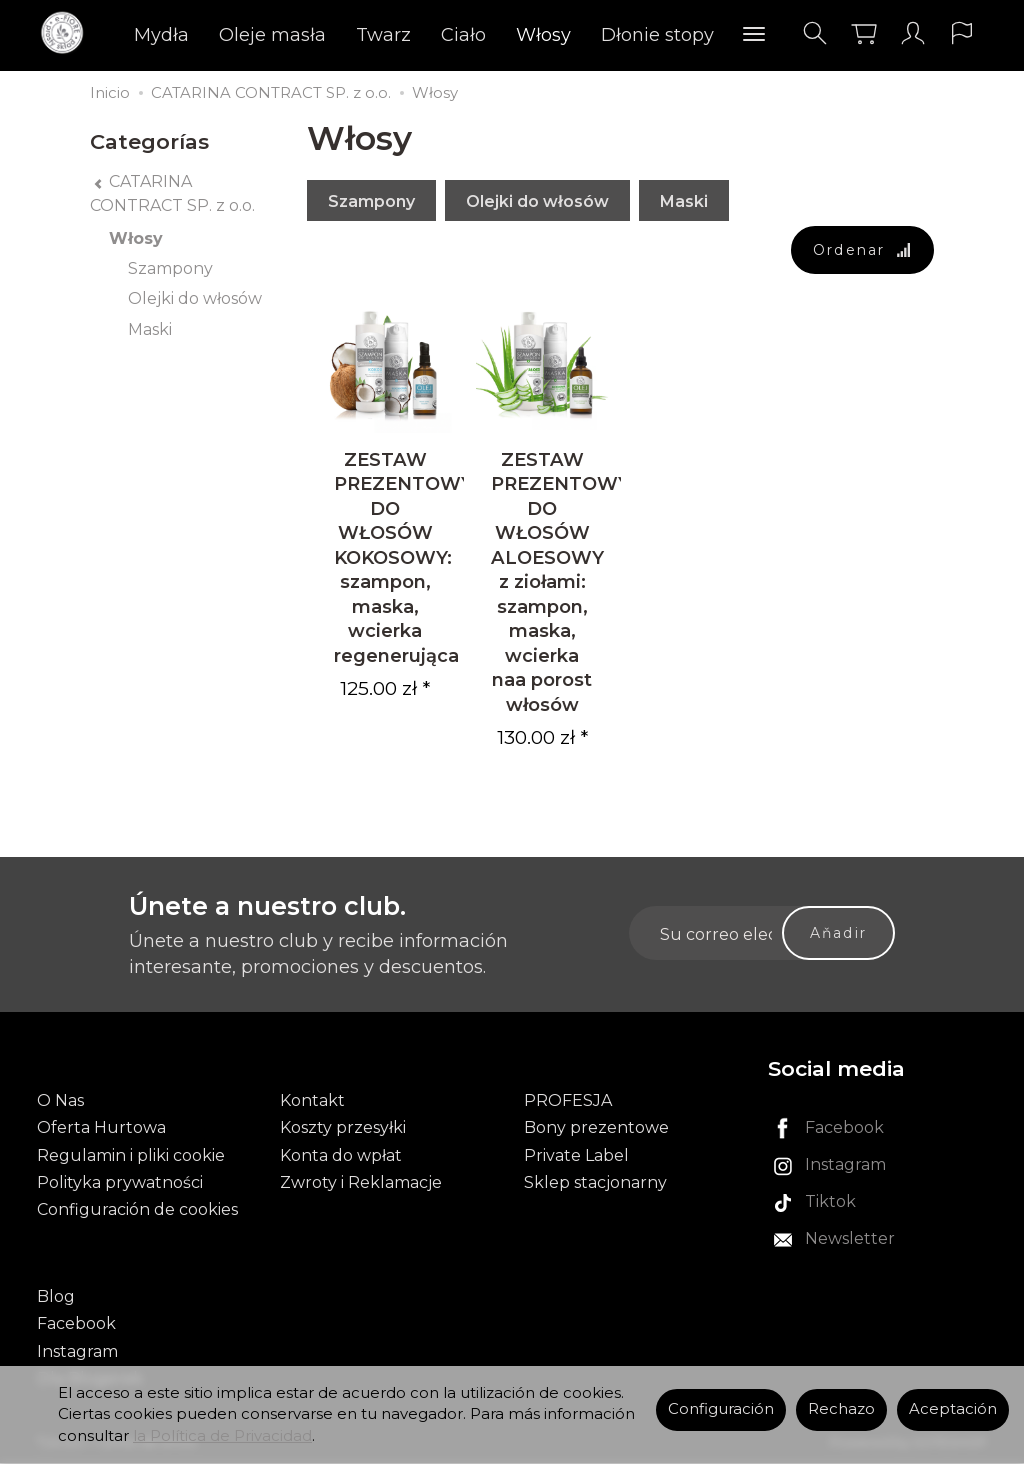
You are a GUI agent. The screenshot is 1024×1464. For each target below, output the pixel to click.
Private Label (576, 1156)
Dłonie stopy (657, 35)
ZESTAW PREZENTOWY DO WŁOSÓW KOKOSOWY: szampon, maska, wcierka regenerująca (403, 558)
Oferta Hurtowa (101, 1129)
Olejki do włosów (537, 201)
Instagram (77, 1352)
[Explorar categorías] (754, 35)
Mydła (161, 35)
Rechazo (841, 1409)
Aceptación (953, 1409)
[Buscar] (815, 33)
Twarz (383, 35)
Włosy (543, 35)
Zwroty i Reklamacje (361, 1183)
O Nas (60, 1102)
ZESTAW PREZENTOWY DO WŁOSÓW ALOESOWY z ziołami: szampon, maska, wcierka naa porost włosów (560, 583)
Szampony (371, 201)
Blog (56, 1297)
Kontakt (312, 1102)
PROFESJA (568, 1102)
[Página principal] (67, 33)
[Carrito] (864, 33)
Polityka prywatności (120, 1183)
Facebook (76, 1325)
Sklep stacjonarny (595, 1183)
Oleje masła (272, 35)
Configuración (721, 1409)
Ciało (463, 35)
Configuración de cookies (137, 1210)
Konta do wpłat (341, 1156)
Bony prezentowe (596, 1129)
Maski (684, 201)
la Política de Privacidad (222, 1436)
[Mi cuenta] (913, 33)
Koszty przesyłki (343, 1129)
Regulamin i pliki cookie (131, 1156)
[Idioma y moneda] (962, 33)
